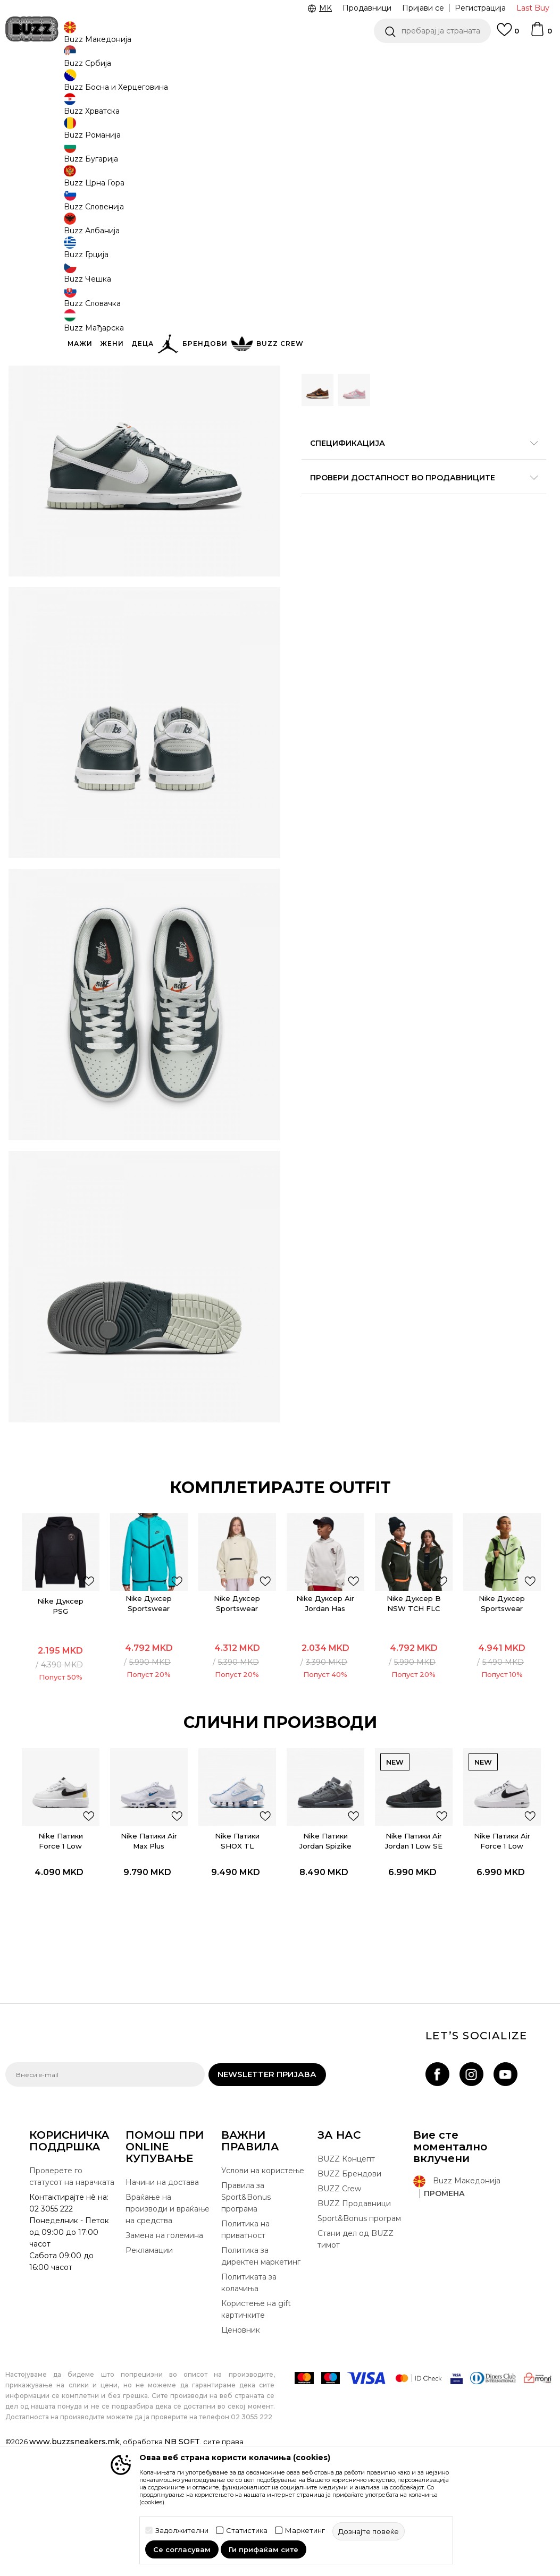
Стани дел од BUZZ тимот (355, 2356)
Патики (165, 85)
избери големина (337, 174)
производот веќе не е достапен (383, 314)
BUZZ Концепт (346, 2276)
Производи (92, 85)
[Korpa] (541, 34)
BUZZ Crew (339, 2305)
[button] (432, 31)
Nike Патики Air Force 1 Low (505, 1951)
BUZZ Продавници (354, 2320)
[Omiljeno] (508, 34)
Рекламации (149, 2367)
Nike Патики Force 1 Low (58, 1951)
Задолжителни (181, 2531)
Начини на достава (162, 2299)
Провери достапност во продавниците (420, 471)
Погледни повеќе (247, 59)
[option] (58, 1708)
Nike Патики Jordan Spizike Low (326, 1956)
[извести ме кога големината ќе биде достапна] (317, 192)
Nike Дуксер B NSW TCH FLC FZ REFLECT (415, 1717)
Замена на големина (164, 2352)
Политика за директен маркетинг (260, 2373)
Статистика (247, 2531)
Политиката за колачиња (249, 2399)
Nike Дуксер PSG (58, 1715)
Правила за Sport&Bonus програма (246, 2314)
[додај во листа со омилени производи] (86, 1690)
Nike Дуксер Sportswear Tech (237, 1712)
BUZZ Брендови (349, 2290)
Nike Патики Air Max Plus (147, 1951)
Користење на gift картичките (256, 2426)
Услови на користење (262, 2287)
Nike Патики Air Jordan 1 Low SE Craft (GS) (415, 1956)
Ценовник (176, 58)
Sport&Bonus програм (359, 2335)
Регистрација (480, 8)
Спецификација (420, 436)
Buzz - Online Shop (35, 85)
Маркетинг (305, 2531)
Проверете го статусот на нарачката (71, 2293)
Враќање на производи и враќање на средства (168, 2325)
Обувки (133, 85)
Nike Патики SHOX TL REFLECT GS (237, 1956)
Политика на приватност (245, 2346)
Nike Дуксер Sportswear (147, 1712)
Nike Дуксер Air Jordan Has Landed (326, 1717)
